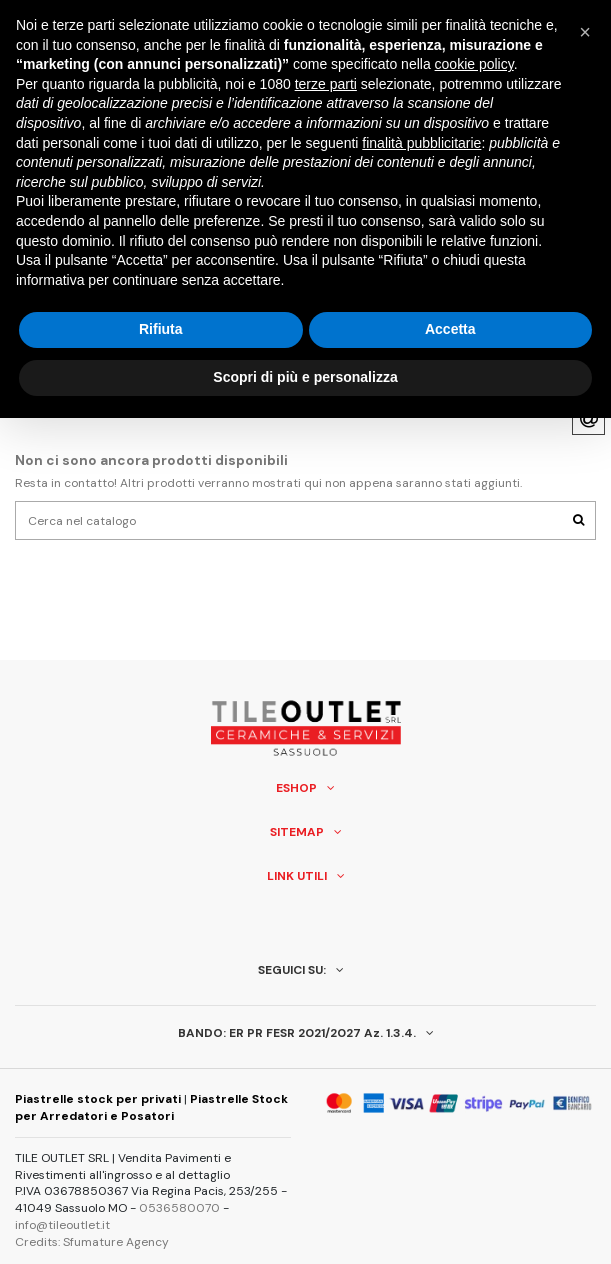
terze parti (326, 84)
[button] (585, 32)
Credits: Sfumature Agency (92, 1242)
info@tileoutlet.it (62, 1225)
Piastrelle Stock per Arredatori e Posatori (151, 1107)
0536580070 (179, 1208)
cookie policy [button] (474, 64)
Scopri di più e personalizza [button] (305, 377)
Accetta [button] (450, 329)
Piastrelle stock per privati (98, 1099)
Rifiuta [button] (161, 329)
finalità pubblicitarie (421, 143)
